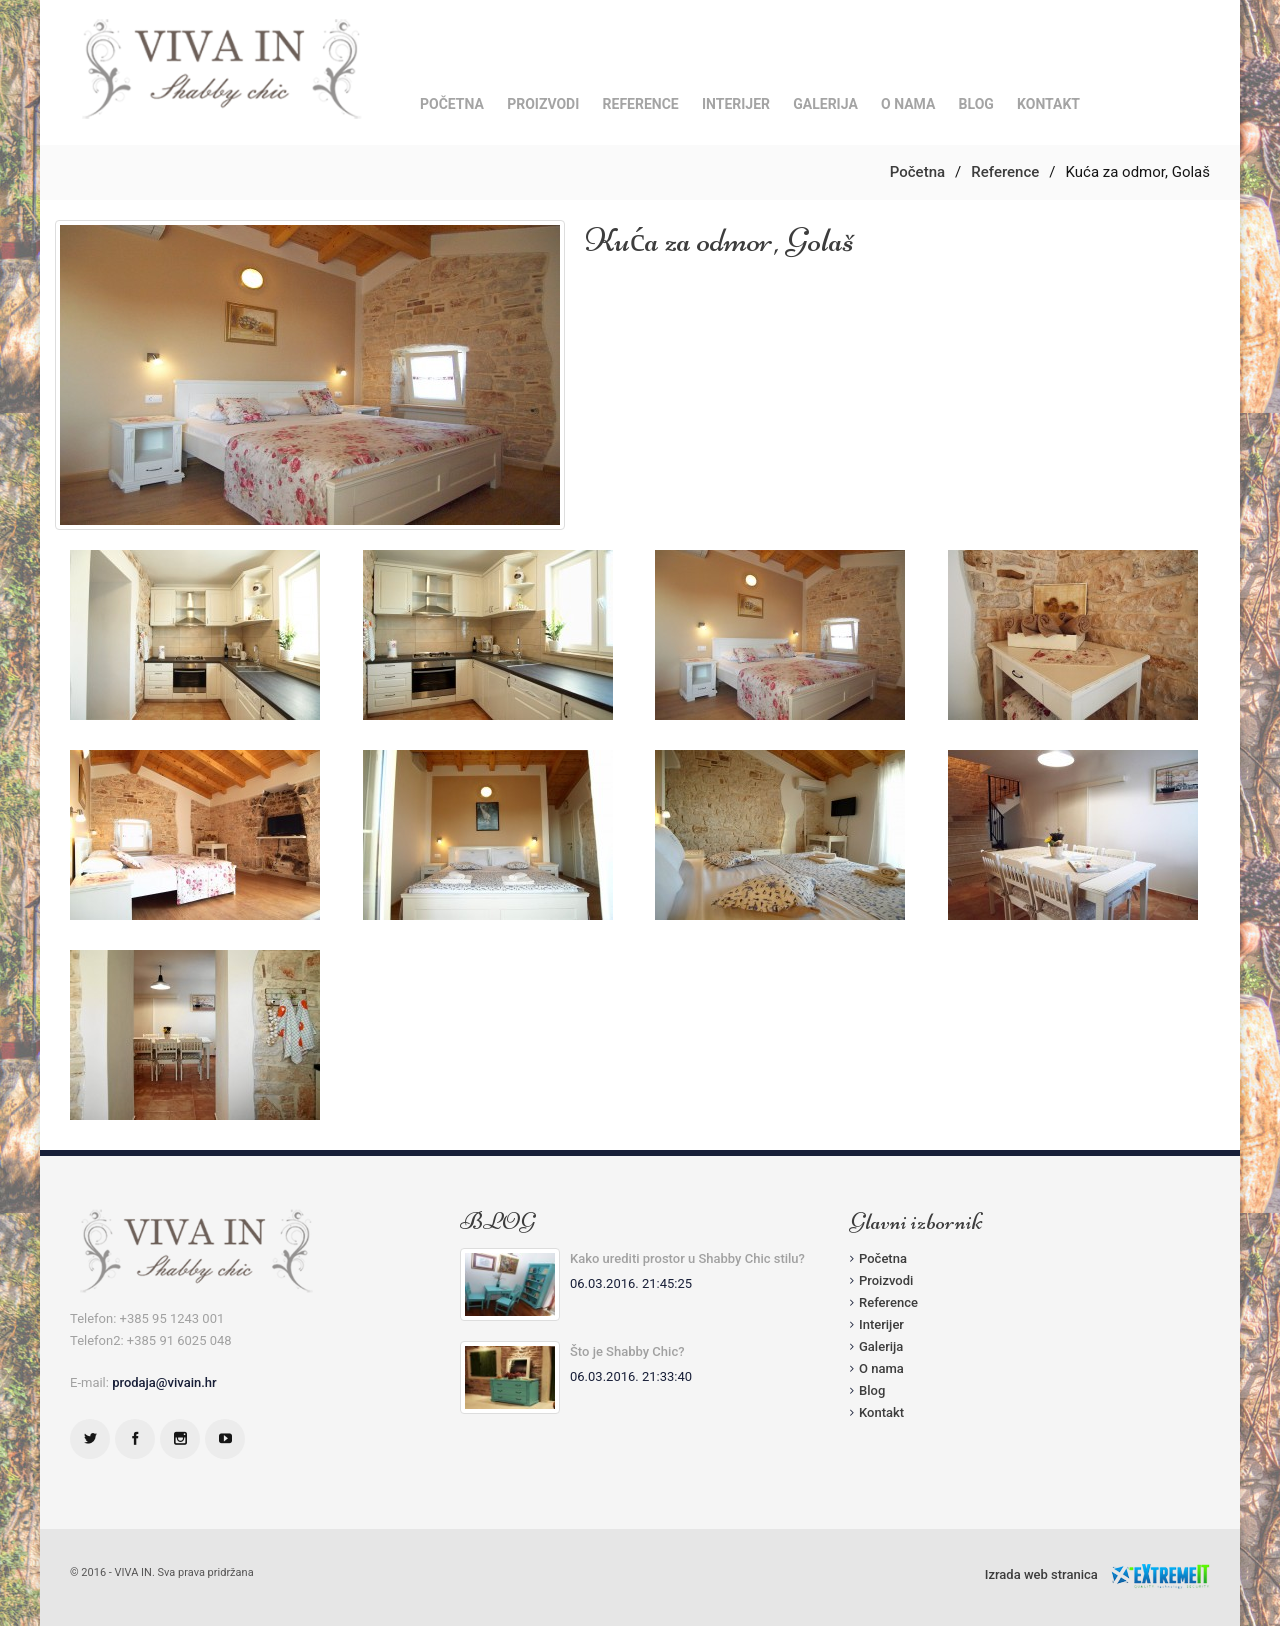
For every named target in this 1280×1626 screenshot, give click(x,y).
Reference (641, 104)
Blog (976, 104)
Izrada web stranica (1041, 1574)
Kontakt (1048, 104)
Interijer (736, 104)
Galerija (825, 104)
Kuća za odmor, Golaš (719, 240)
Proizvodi (543, 104)
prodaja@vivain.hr (164, 1382)
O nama (908, 104)
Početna (452, 104)
